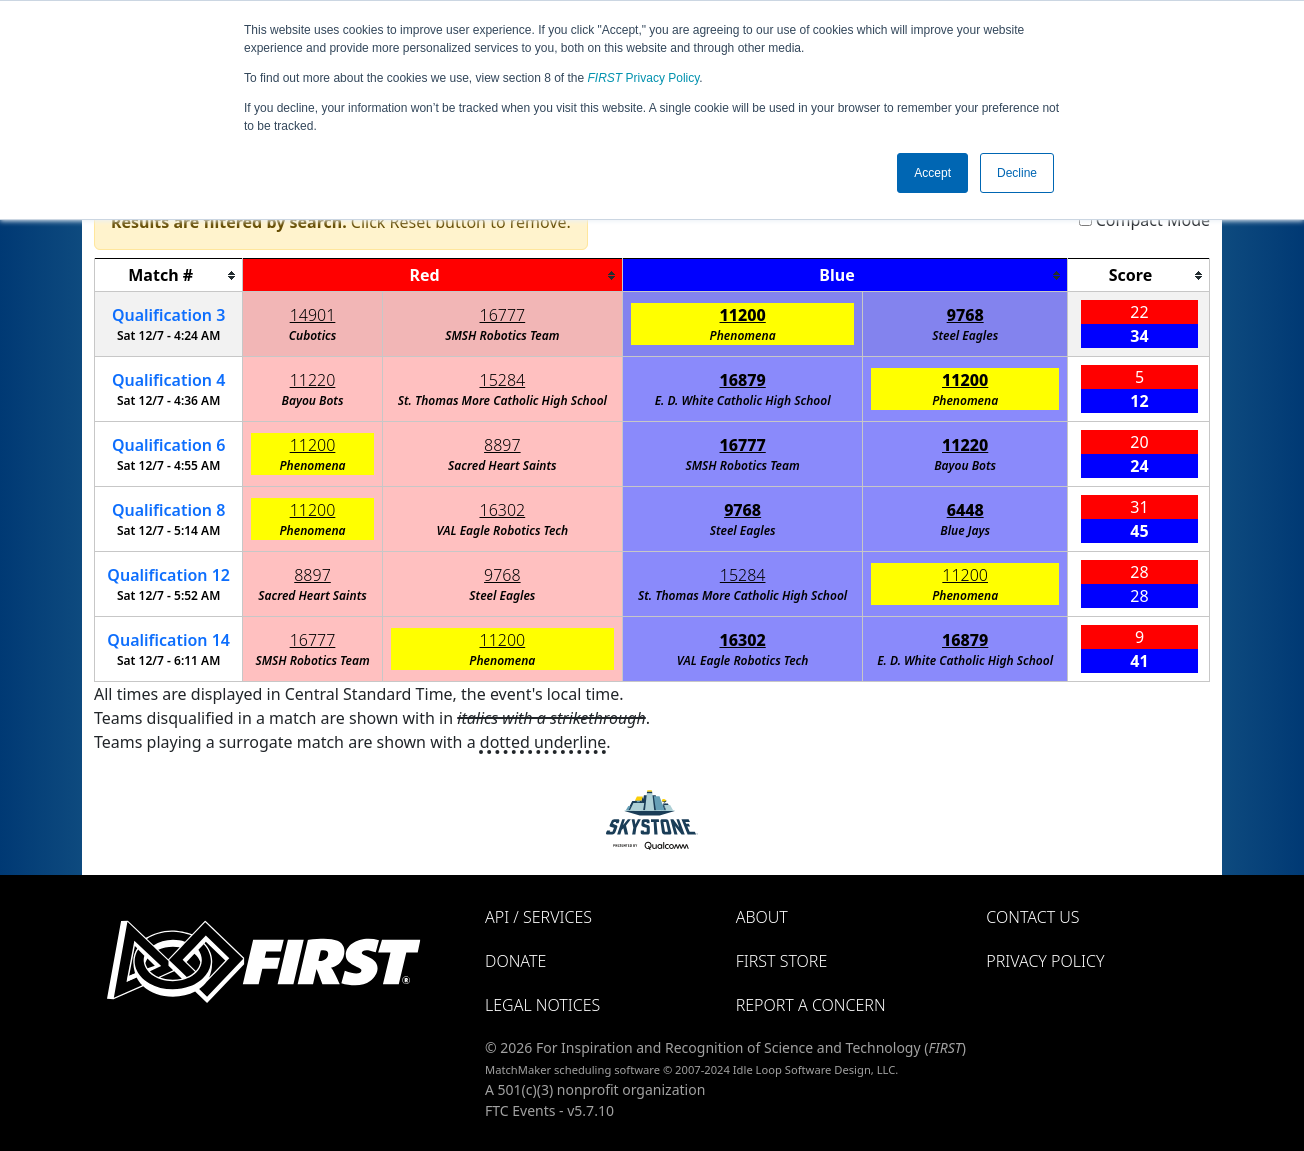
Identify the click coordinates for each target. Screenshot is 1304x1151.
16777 (503, 315)
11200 (743, 315)
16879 (743, 380)
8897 (502, 445)
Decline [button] (1017, 173)
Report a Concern (811, 1005)
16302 (503, 510)
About (762, 917)
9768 (965, 315)
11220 (313, 380)
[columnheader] (169, 275)
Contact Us (1032, 917)
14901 (313, 315)
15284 (503, 380)
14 (168, 640)
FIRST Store (782, 961)
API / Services (538, 917)
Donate (515, 961)
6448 (965, 510)
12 (168, 575)
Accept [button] (932, 173)
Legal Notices (542, 1005)
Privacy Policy (644, 78)
